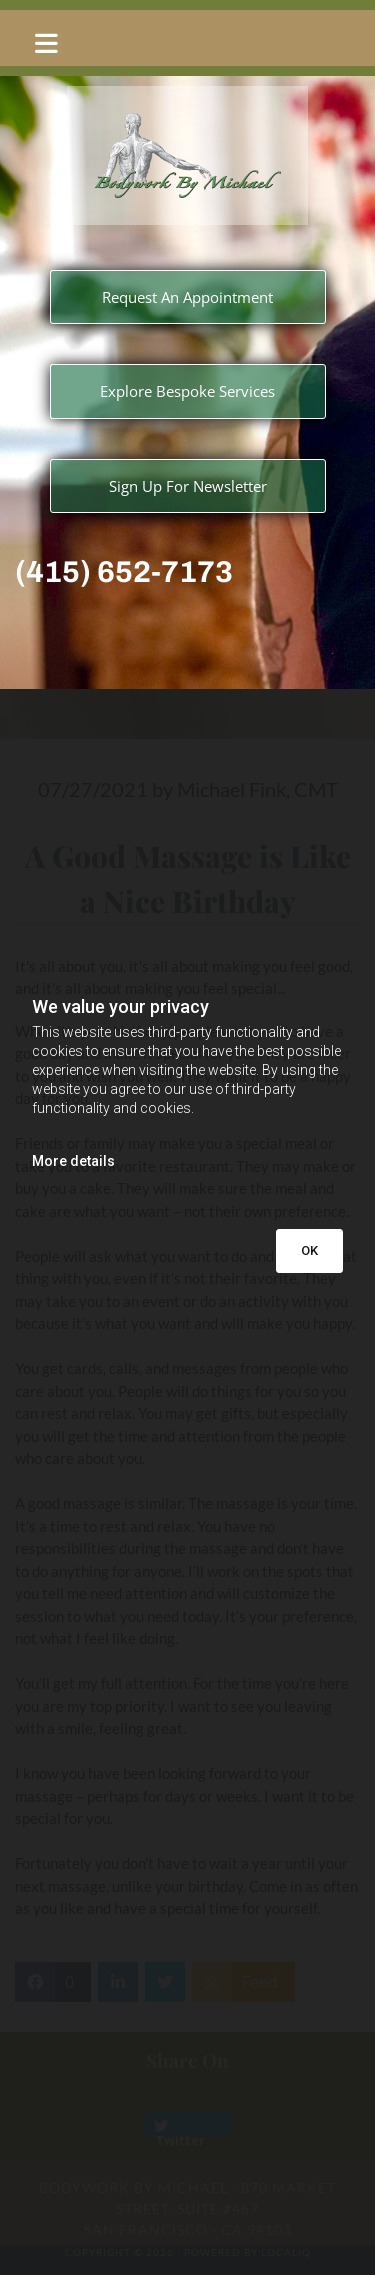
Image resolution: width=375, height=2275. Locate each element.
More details (73, 1161)
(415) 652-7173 (124, 572)
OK (309, 1250)
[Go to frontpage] (187, 155)
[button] (187, 43)
